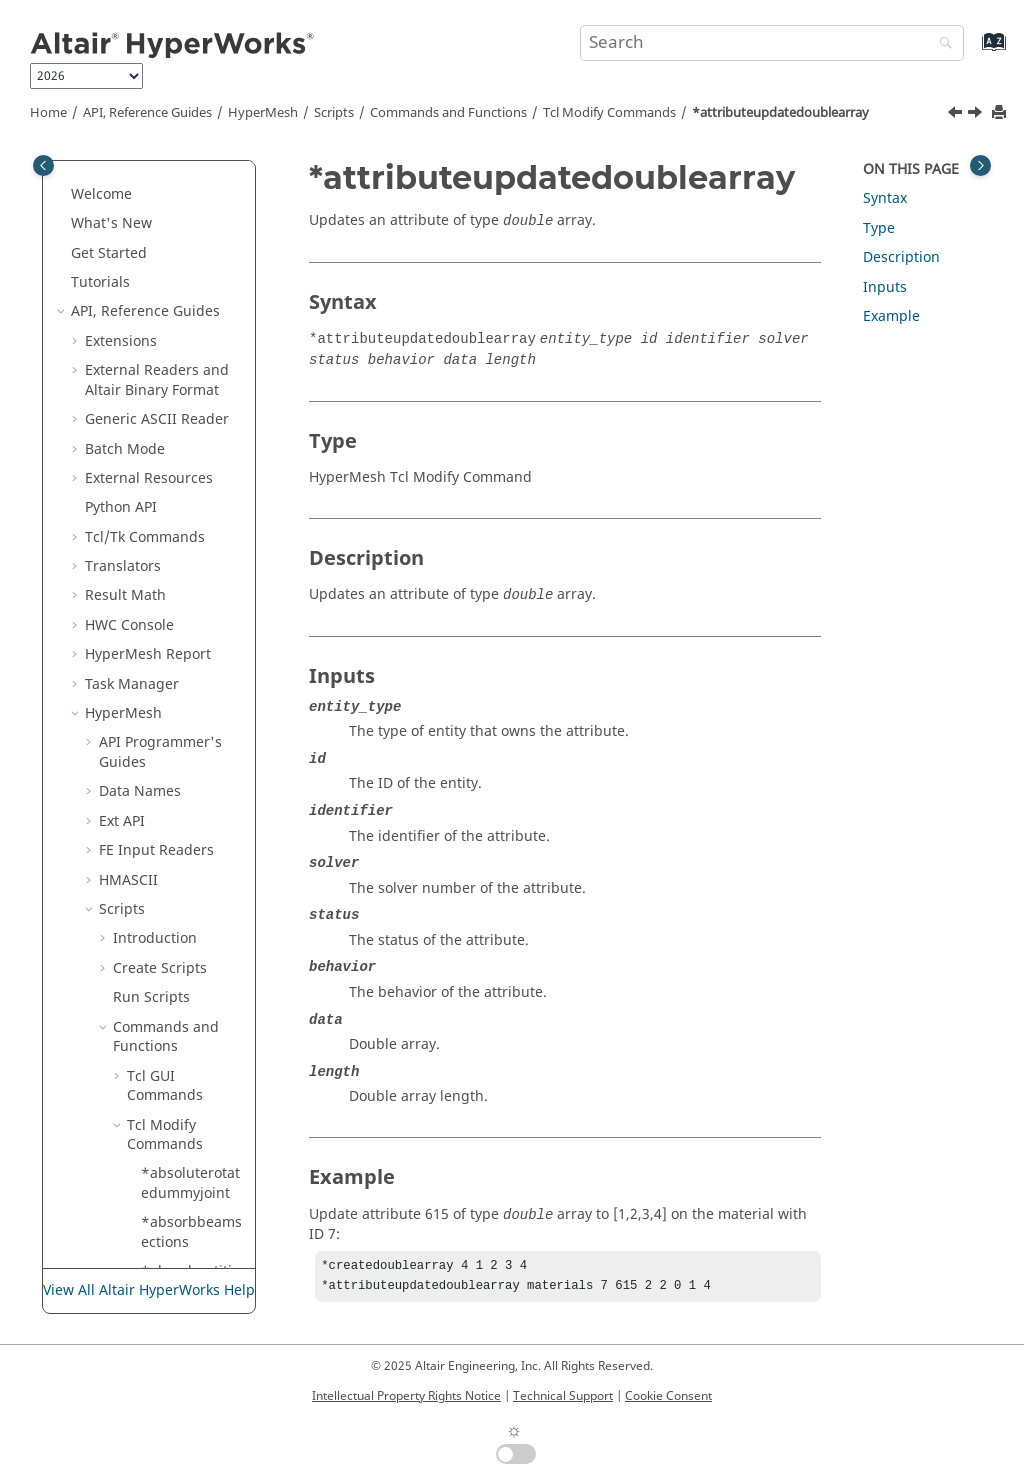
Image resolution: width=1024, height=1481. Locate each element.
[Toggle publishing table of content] (43, 165)
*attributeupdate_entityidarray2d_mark (190, 317)
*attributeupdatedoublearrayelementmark (189, 728)
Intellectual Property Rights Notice (406, 1396)
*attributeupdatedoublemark (192, 855)
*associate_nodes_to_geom (188, 189)
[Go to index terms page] (972, 51)
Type (879, 228)
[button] (133, 180)
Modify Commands (609, 113)
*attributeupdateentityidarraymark (191, 1188)
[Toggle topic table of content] (980, 165)
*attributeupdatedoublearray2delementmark (191, 581)
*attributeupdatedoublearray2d (189, 503)
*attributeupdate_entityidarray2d (190, 248)
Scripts (334, 113)
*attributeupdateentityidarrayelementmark (191, 1120)
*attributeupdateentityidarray (191, 963)
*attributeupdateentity (188, 904)
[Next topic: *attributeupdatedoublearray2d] (977, 115)
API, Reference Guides (147, 113)
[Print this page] (1001, 113)
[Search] (941, 44)
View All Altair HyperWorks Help (149, 1291)
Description (901, 257)
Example (891, 316)
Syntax (885, 198)
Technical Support (563, 1396)
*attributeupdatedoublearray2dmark (189, 659)
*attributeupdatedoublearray (780, 113)
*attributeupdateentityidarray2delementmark (191, 1042)
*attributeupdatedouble (188, 375)
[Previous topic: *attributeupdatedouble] (957, 115)
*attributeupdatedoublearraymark (189, 797)
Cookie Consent (668, 1396)
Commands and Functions (448, 113)
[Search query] (772, 43)
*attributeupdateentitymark (188, 1247)
